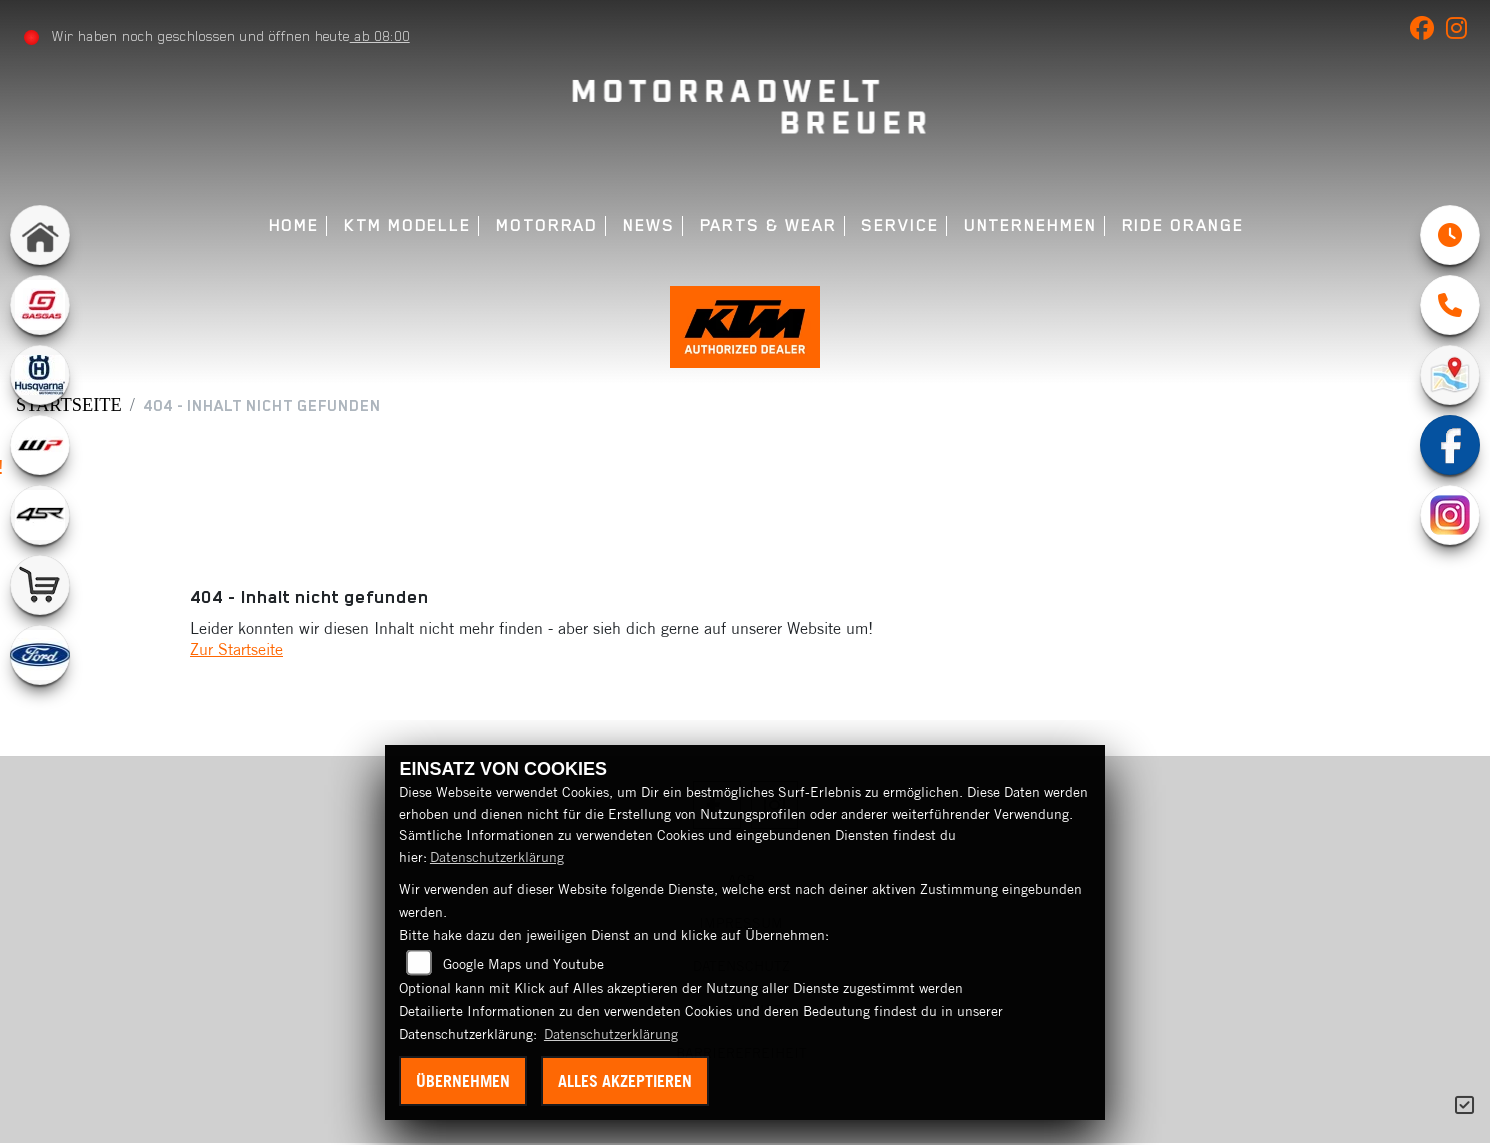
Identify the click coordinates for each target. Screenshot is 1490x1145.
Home (294, 225)
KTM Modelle (407, 225)
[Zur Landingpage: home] (40, 235)
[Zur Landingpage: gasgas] (40, 305)
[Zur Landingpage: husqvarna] (40, 375)
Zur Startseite (236, 651)
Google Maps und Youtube (523, 964)
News (649, 225)
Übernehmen (463, 1081)
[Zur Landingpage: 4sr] (40, 515)
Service (899, 225)
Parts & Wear (768, 225)
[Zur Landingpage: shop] (40, 585)
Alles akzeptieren (625, 1081)
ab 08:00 (380, 36)
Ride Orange (1183, 225)
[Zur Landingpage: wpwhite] (40, 445)
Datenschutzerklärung (497, 857)
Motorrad (547, 225)
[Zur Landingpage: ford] (40, 655)
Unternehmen (1030, 225)
